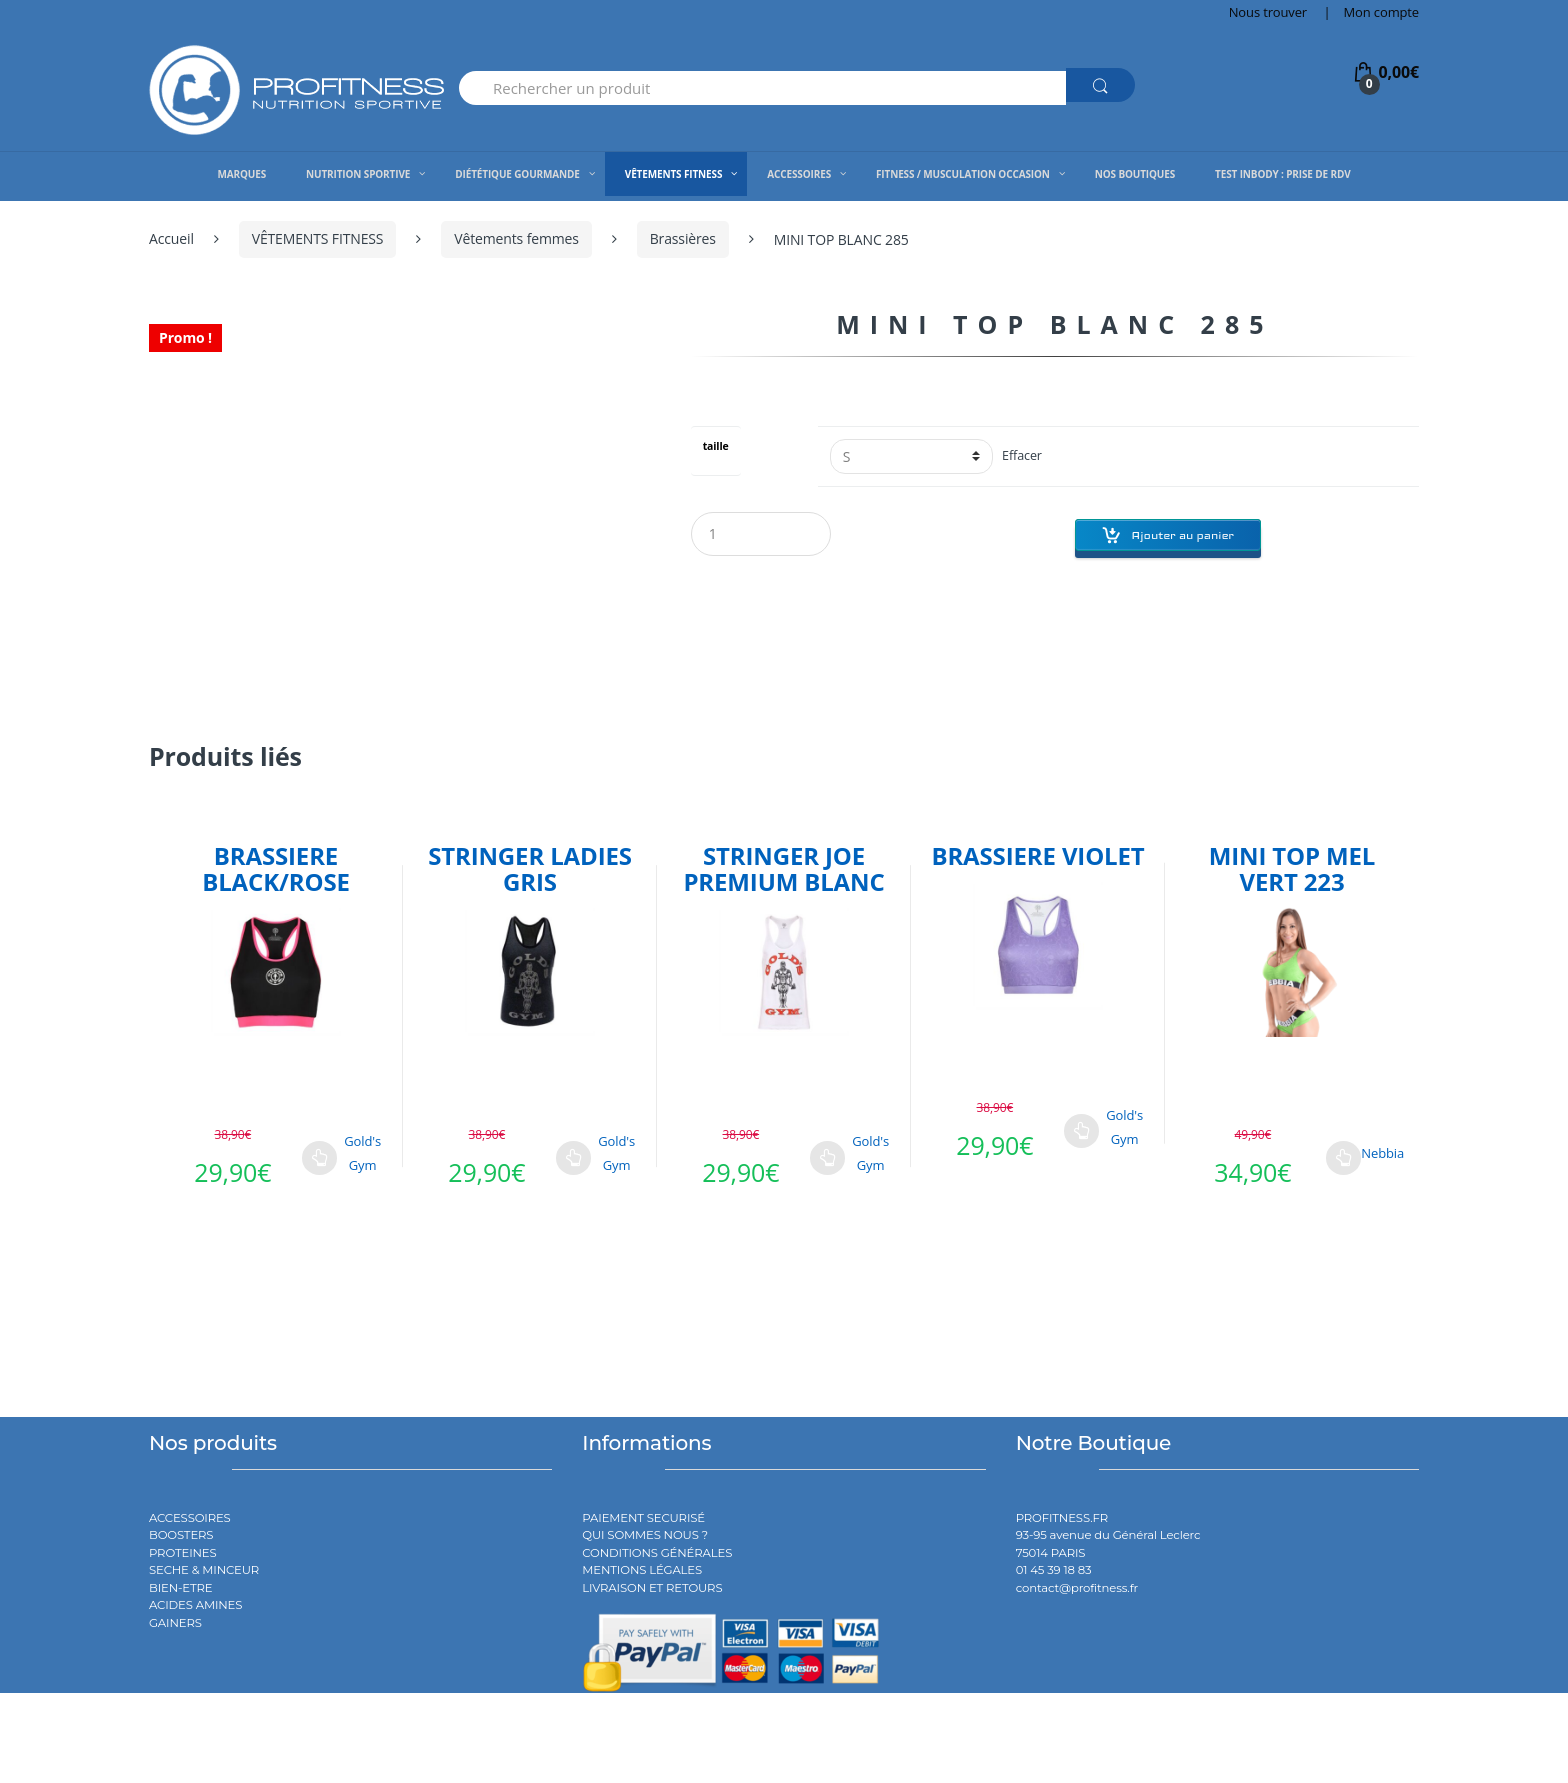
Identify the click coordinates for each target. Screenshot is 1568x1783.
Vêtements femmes (516, 238)
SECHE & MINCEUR (204, 1570)
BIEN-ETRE (181, 1588)
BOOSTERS (181, 1535)
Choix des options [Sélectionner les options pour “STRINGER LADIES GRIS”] (574, 1158)
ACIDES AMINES (195, 1605)
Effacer (1022, 455)
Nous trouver (1268, 12)
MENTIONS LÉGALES (642, 1570)
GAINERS (175, 1623)
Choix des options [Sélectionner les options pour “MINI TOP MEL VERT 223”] (1344, 1158)
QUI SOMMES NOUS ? (645, 1535)
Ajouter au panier (1182, 535)
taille (716, 446)
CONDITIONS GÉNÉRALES (657, 1553)
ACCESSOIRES (190, 1518)
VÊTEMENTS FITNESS (318, 238)
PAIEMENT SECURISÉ (643, 1518)
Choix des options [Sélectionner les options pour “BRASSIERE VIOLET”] (1082, 1131)
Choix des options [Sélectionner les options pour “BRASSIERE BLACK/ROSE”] (320, 1158)
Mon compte (1381, 12)
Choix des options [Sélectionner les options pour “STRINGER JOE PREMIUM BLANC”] (828, 1158)
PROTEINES (183, 1553)
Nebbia (1382, 1153)
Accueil (171, 238)
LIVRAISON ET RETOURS (652, 1588)
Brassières (683, 238)
